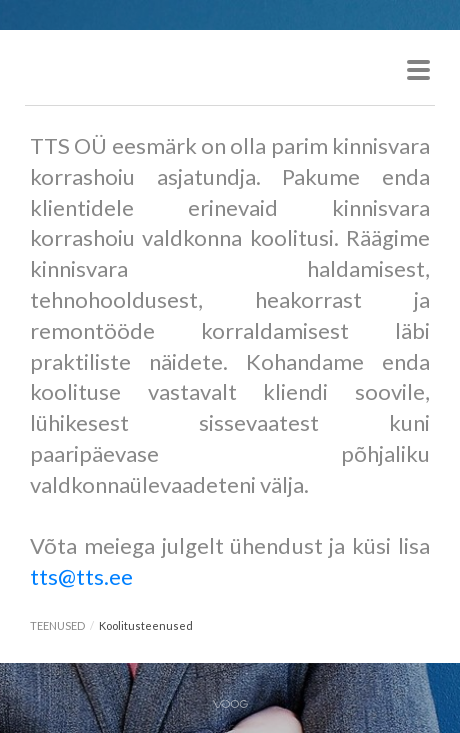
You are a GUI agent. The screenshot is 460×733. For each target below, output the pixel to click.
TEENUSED (57, 625)
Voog (230, 704)
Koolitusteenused (146, 625)
